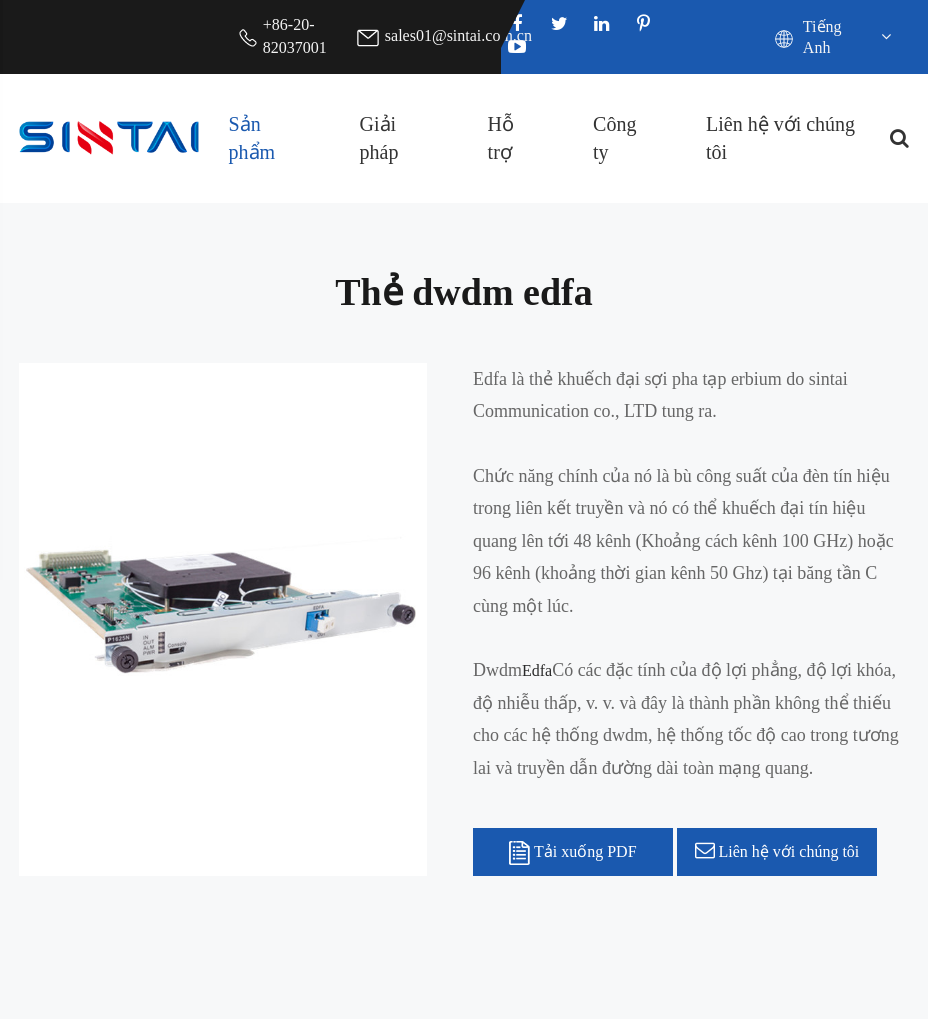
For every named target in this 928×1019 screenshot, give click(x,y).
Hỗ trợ (501, 138)
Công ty (614, 138)
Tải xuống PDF (572, 853)
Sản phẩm (252, 138)
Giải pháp (379, 138)
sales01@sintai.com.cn (458, 35)
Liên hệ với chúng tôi (780, 138)
